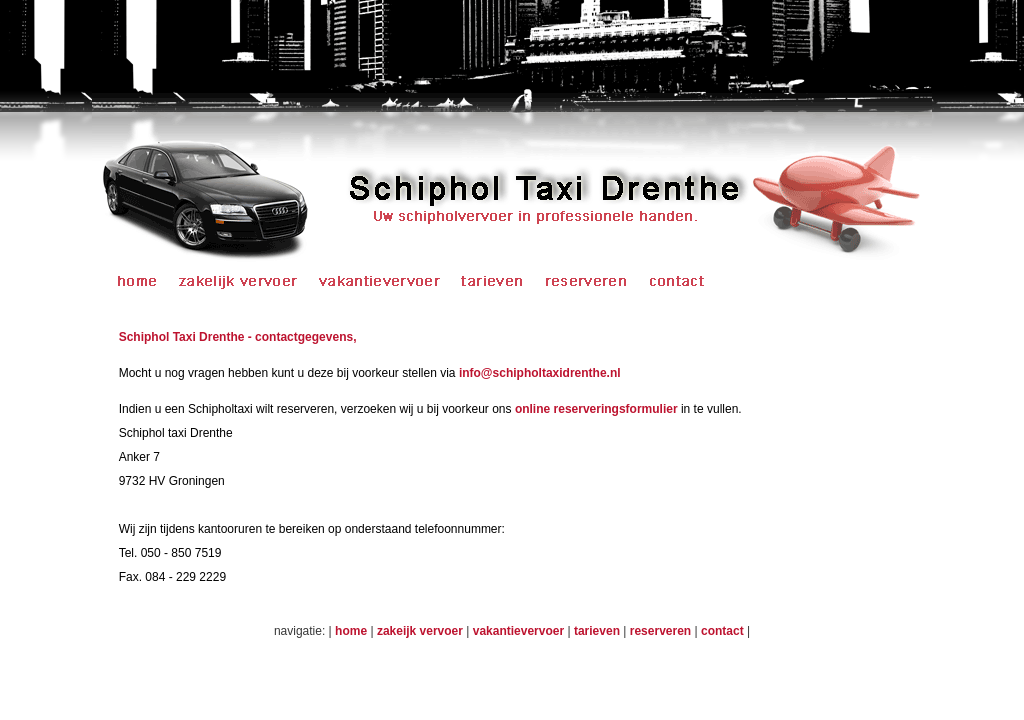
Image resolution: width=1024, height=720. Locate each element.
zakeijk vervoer (421, 631)
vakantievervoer (518, 631)
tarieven (597, 631)
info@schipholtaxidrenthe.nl (540, 373)
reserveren (660, 631)
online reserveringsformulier (596, 409)
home (351, 631)
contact (724, 631)
